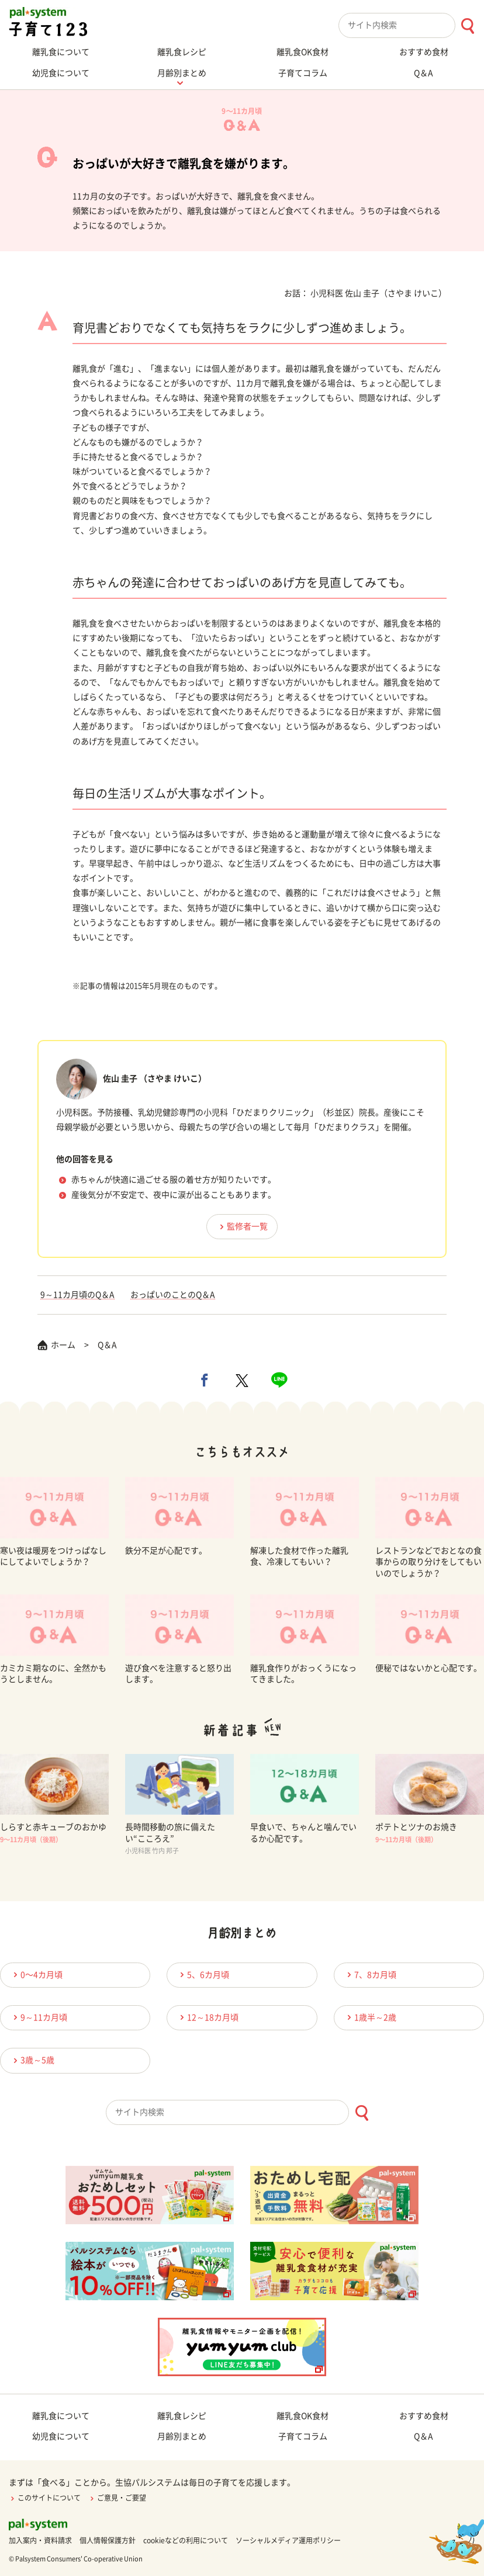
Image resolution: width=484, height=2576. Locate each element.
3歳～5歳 (32, 2060)
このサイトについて (45, 2497)
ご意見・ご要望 (117, 2497)
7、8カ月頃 (370, 1974)
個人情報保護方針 (107, 2540)
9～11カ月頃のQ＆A (77, 1295)
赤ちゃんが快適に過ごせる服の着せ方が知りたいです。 (173, 1180)
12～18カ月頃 (207, 2017)
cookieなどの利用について (185, 2540)
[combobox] (411, 25)
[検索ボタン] (467, 26)
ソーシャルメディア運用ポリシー (288, 2540)
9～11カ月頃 (38, 2017)
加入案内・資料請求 (40, 2540)
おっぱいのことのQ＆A (172, 1295)
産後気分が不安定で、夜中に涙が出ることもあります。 (173, 1195)
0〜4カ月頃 (36, 1974)
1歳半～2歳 (370, 2017)
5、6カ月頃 (203, 1974)
